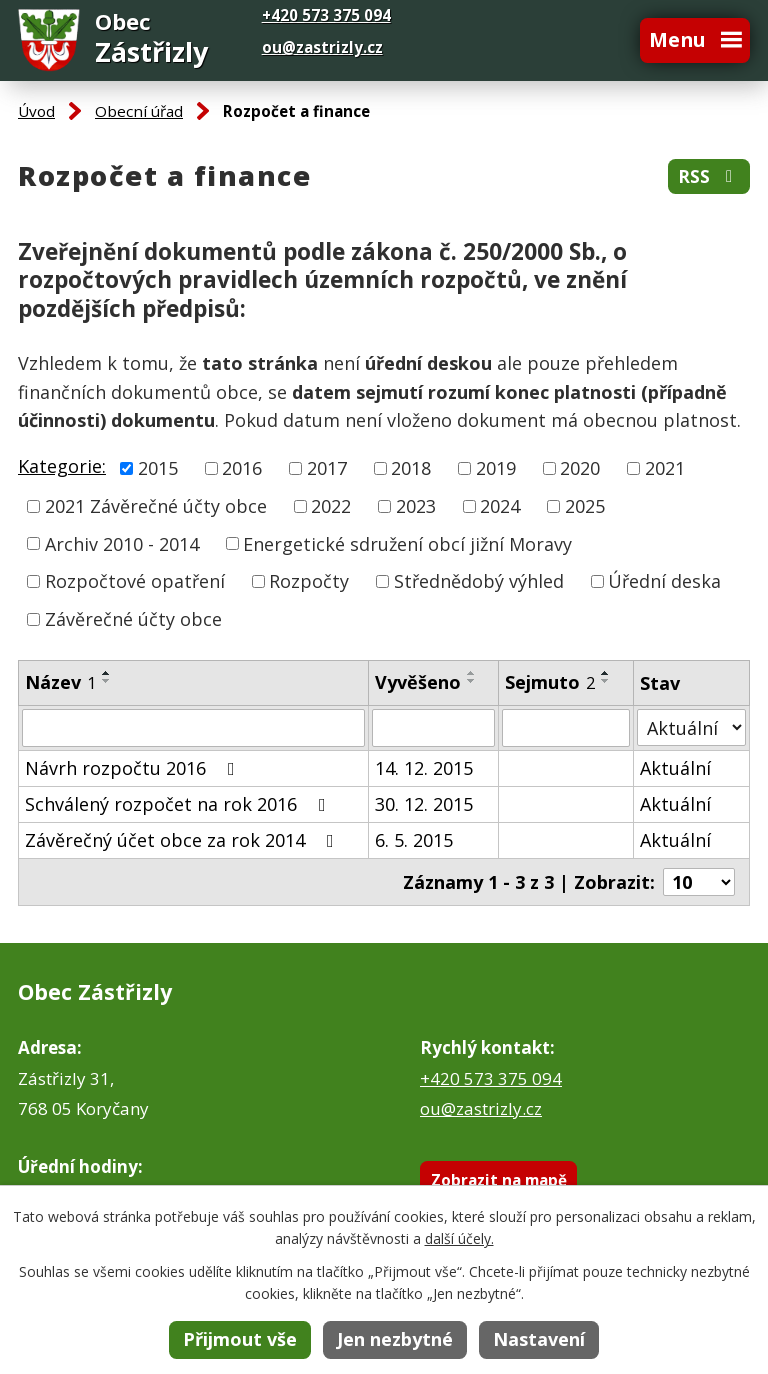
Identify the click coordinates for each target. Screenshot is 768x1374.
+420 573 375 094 (491, 1078)
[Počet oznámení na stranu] (699, 882)
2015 (158, 468)
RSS (709, 176)
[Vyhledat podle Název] (193, 728)
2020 (580, 468)
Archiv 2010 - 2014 (122, 543)
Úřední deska (664, 581)
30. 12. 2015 (424, 804)
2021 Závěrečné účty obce (156, 506)
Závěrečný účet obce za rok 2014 (183, 840)
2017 (327, 468)
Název (60, 682)
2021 (665, 468)
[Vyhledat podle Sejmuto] (566, 728)
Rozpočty (309, 581)
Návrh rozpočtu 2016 (134, 768)
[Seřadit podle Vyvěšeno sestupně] (472, 681)
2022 (331, 506)
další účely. (459, 1238)
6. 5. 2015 (414, 840)
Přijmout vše (240, 1339)
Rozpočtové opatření (135, 581)
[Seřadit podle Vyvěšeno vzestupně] (472, 673)
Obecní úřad (139, 111)
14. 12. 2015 (424, 768)
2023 (416, 506)
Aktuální (675, 768)
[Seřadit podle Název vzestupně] (107, 673)
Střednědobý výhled (479, 581)
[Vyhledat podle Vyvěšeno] (434, 728)
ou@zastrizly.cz (322, 47)
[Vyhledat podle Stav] (691, 727)
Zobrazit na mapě (499, 1180)
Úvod (36, 111)
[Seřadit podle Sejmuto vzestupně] (606, 673)
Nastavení (539, 1339)
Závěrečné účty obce (133, 619)
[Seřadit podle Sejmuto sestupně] (606, 681)
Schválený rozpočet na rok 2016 (179, 804)
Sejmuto (550, 682)
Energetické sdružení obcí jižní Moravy (407, 543)
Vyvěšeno (418, 682)
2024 (500, 506)
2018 (411, 468)
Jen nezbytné (395, 1339)
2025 (585, 506)
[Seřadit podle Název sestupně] (107, 681)
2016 (242, 468)
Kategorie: (62, 466)
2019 (496, 468)
